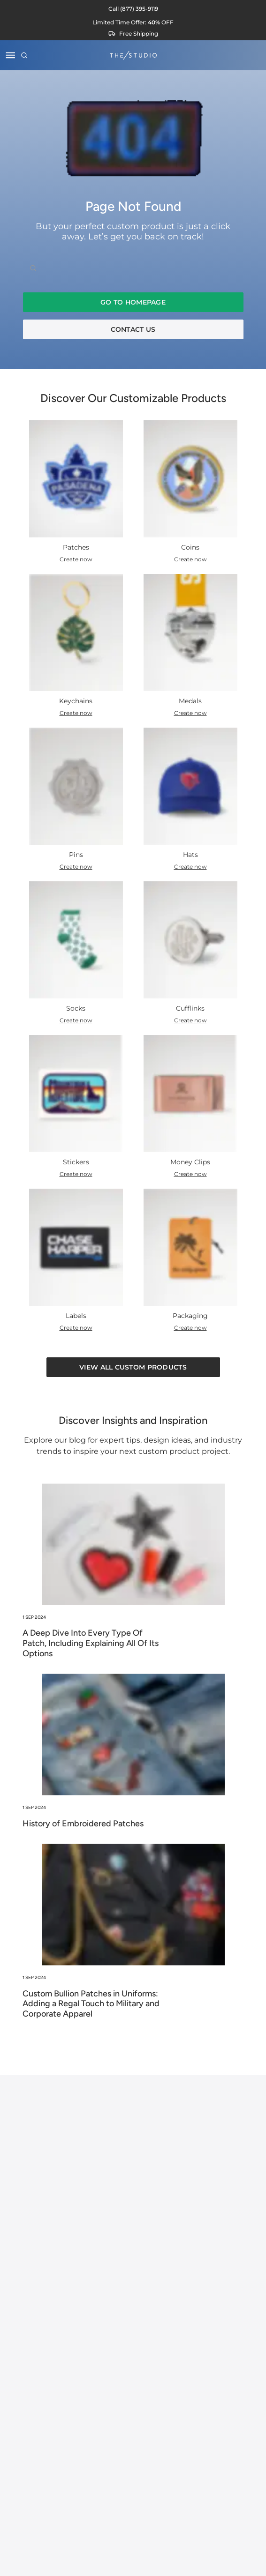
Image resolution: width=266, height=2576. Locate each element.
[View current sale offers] (133, 22)
